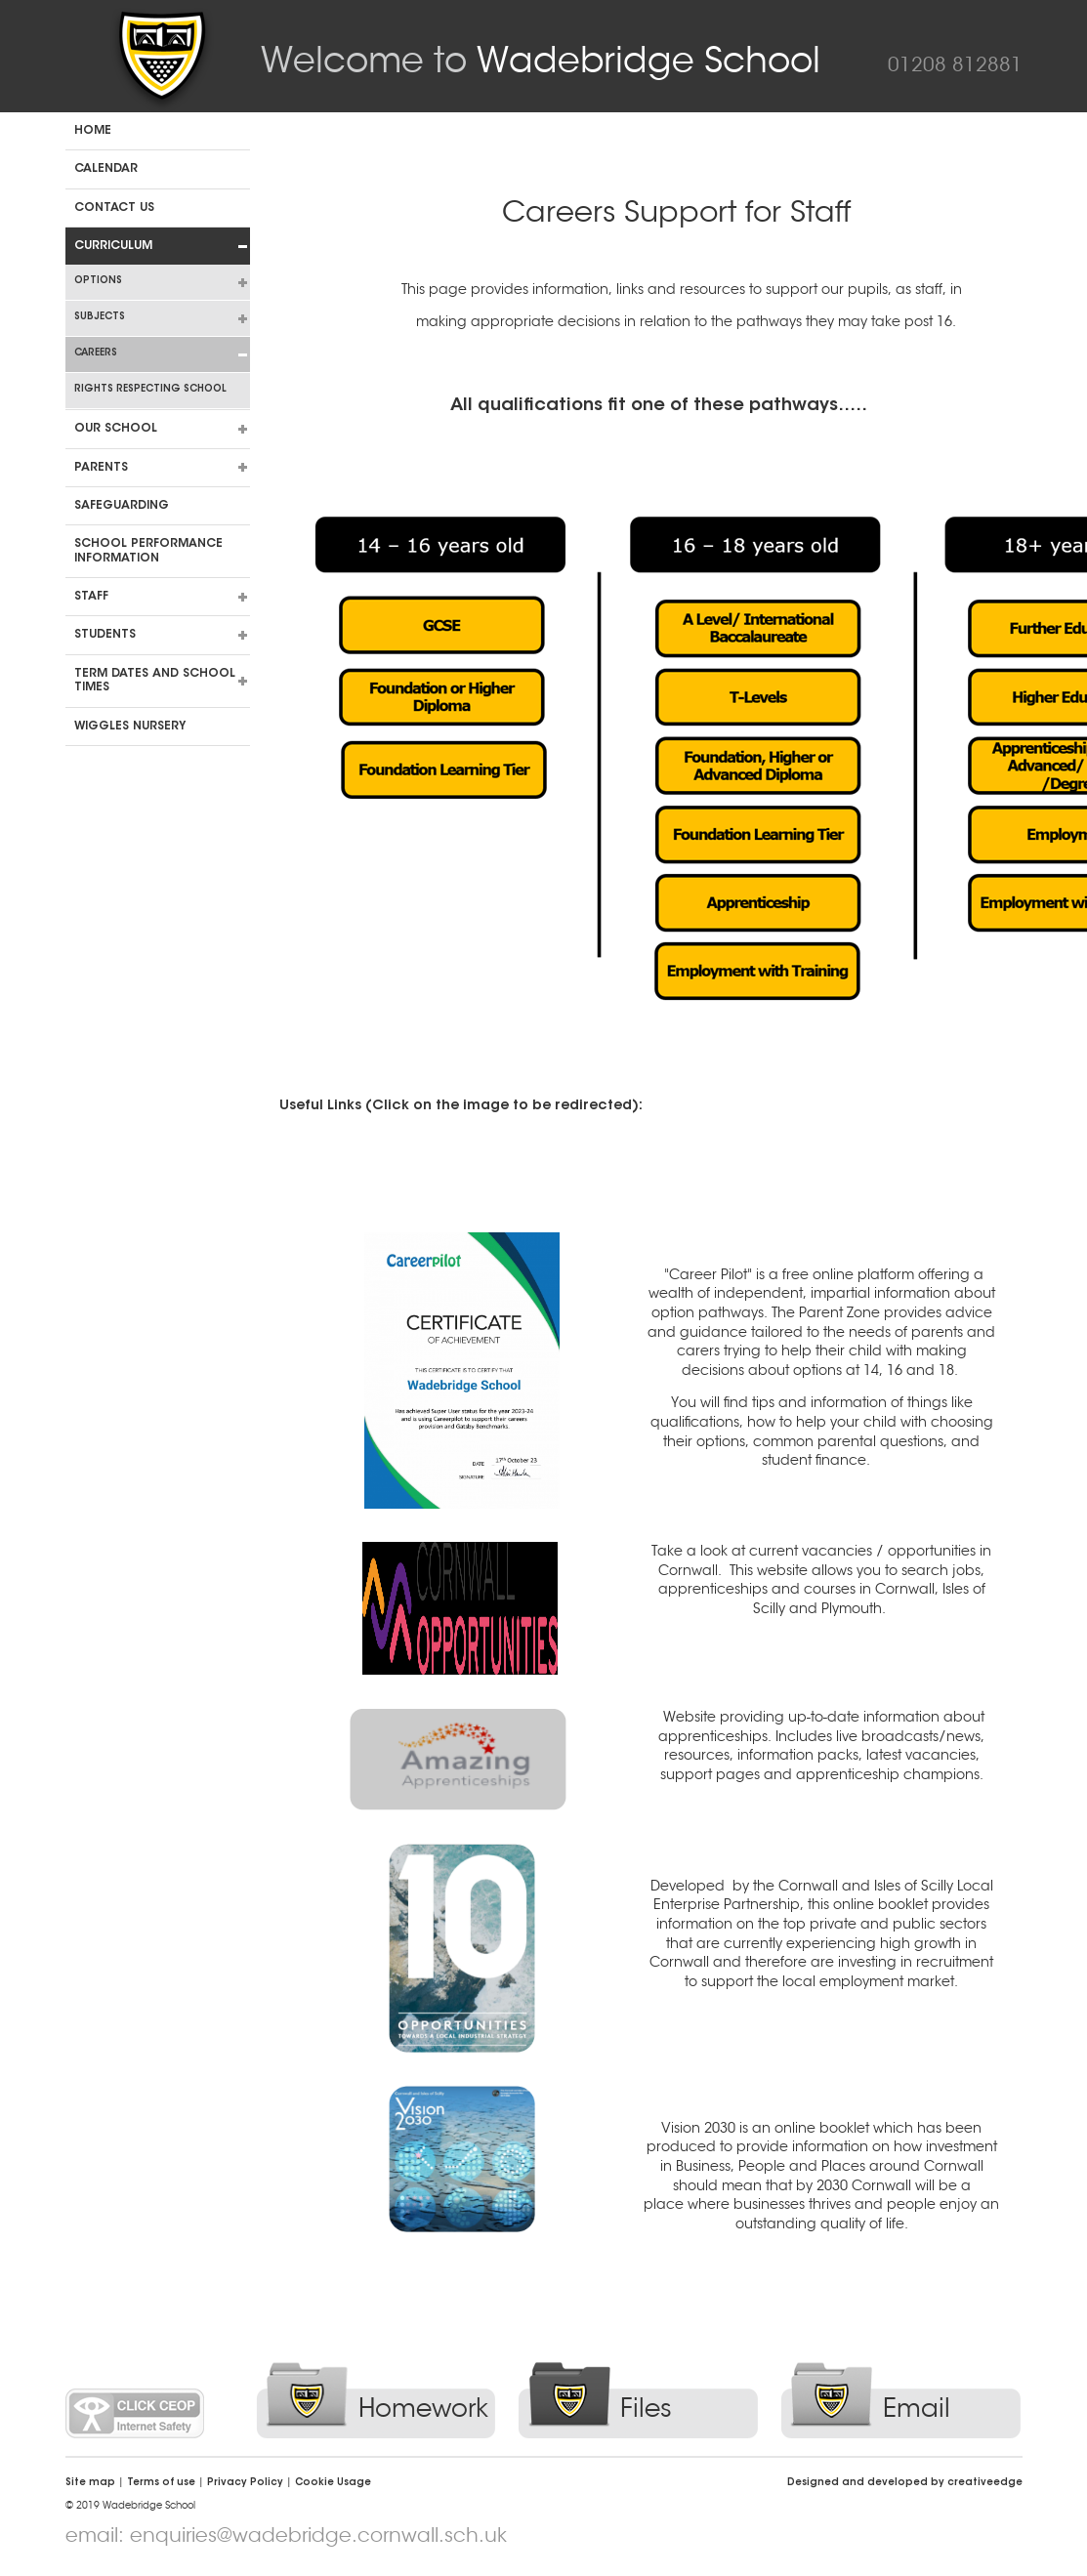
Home (92, 131)
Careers (95, 353)
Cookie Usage (333, 2483)
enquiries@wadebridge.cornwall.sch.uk (318, 2535)
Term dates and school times (154, 680)
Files (646, 2408)
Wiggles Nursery (130, 726)
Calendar (106, 169)
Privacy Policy (245, 2483)
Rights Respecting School (150, 390)
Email (916, 2408)
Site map (90, 2483)
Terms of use (161, 2483)
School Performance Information (148, 550)
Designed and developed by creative (905, 2483)
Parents (101, 468)
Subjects (99, 317)
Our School (115, 429)
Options (98, 281)
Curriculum (113, 246)
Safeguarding (121, 506)
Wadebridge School (540, 60)
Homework (423, 2408)
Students (105, 635)
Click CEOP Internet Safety (134, 2413)
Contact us (114, 208)
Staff (91, 596)
